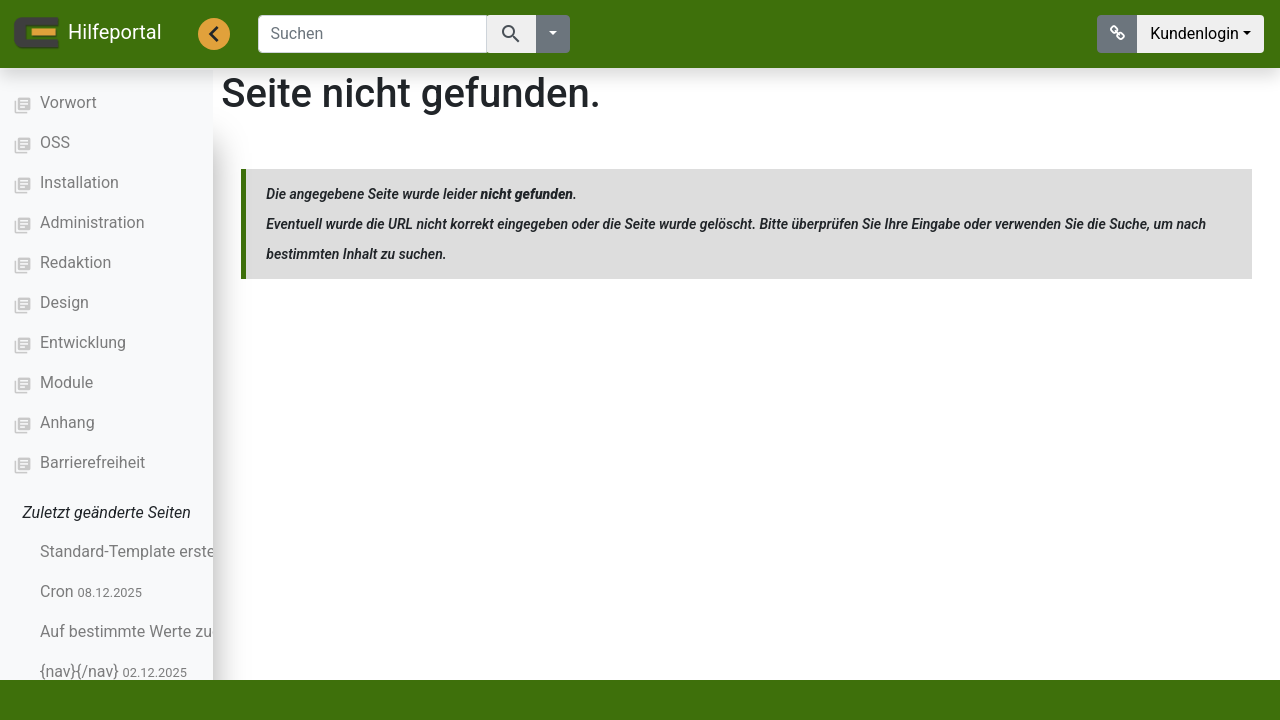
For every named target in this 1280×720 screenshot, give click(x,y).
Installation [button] (79, 182)
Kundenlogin (1194, 33)
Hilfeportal (87, 34)
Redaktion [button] (75, 262)
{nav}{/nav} (113, 671)
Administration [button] (92, 222)
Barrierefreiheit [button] (92, 462)
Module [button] (66, 382)
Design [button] (64, 302)
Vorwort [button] (68, 102)
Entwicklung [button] (83, 342)
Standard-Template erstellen (174, 551)
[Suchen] (372, 34)
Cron (91, 591)
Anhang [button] (67, 422)
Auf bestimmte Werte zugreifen (185, 631)
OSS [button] (55, 142)
